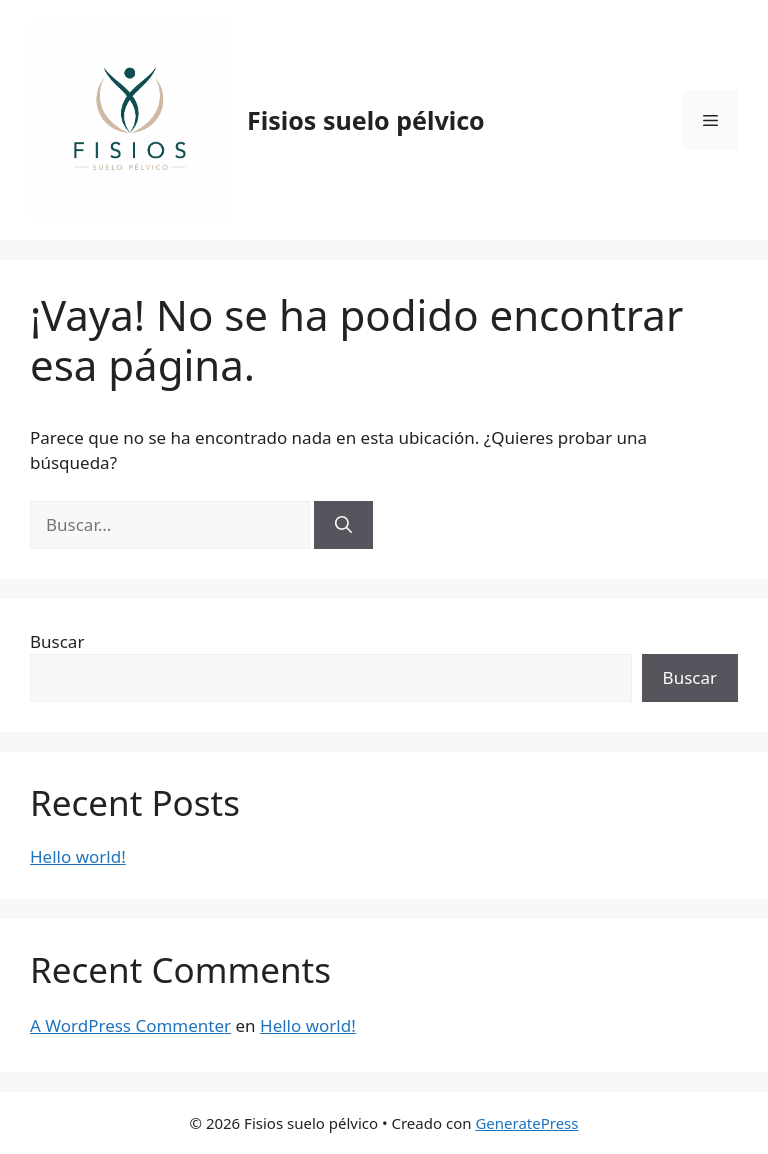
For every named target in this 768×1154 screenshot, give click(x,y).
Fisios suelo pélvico (366, 120)
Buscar (57, 641)
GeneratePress (526, 1123)
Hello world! (78, 856)
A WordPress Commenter (130, 1025)
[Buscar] (343, 525)
